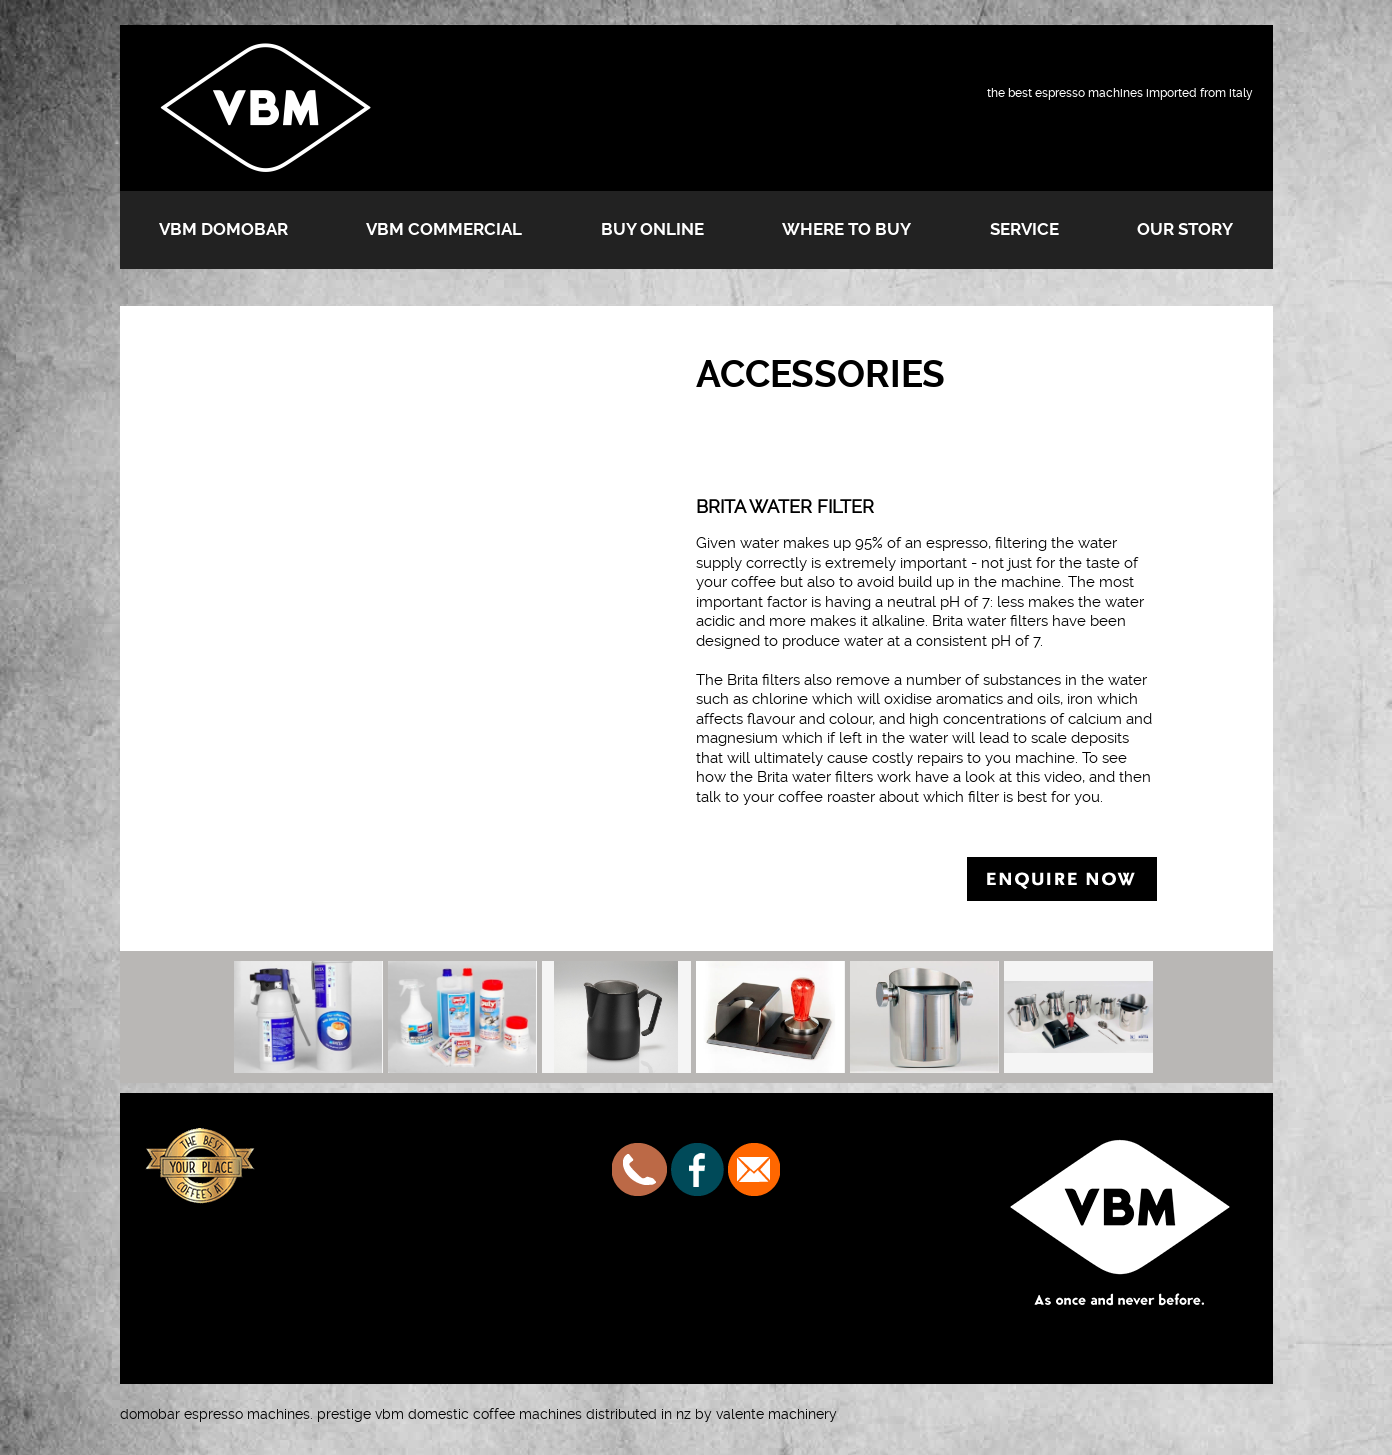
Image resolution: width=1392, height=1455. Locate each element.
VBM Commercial (444, 229)
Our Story (1185, 229)
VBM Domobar (223, 229)
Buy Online (652, 229)
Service (1024, 229)
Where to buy (846, 229)
